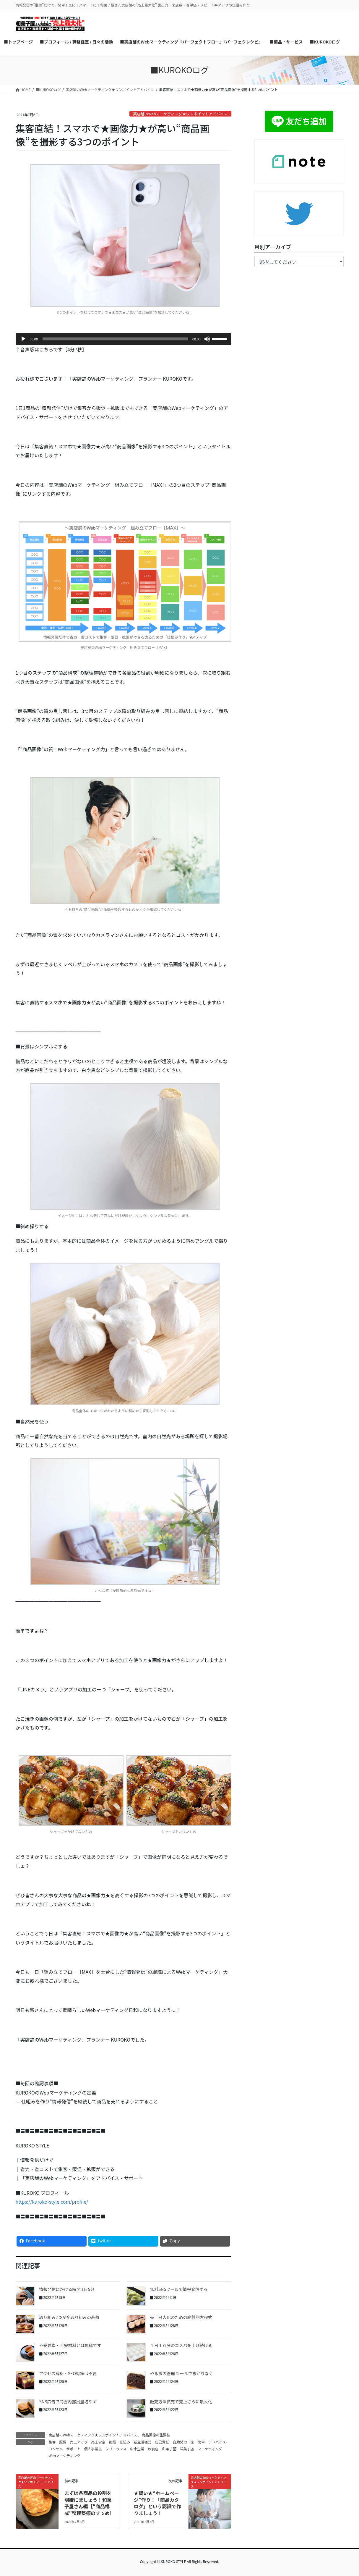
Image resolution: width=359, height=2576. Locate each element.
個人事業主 (93, 2448)
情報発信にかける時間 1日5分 (67, 2289)
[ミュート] (207, 339)
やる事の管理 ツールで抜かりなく (181, 2373)
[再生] (23, 339)
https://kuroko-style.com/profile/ (52, 2201)
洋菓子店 (187, 2448)
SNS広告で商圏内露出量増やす (68, 2401)
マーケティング (209, 2448)
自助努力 (180, 2441)
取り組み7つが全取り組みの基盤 (69, 2317)
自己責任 (162, 2441)
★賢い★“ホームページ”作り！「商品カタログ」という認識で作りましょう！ (157, 2502)
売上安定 (98, 2441)
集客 (52, 2441)
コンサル (56, 2448)
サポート (73, 2448)
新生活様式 (143, 2441)
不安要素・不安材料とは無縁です (70, 2345)
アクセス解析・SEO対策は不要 (68, 2373)
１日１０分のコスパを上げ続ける (181, 2345)
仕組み (125, 2441)
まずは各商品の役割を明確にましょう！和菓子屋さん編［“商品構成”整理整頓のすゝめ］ (89, 2502)
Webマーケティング (65, 2455)
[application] (123, 339)
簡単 (201, 2441)
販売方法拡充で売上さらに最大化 (181, 2401)
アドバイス (217, 2441)
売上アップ (79, 2441)
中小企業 (137, 2448)
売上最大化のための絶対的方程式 (181, 2317)
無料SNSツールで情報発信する (179, 2289)
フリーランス (116, 2448)
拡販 (112, 2441)
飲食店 (153, 2448)
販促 (62, 2441)
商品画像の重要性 (156, 2434)
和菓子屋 (169, 2448)
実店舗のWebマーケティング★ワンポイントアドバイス (180, 114)
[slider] (115, 338)
